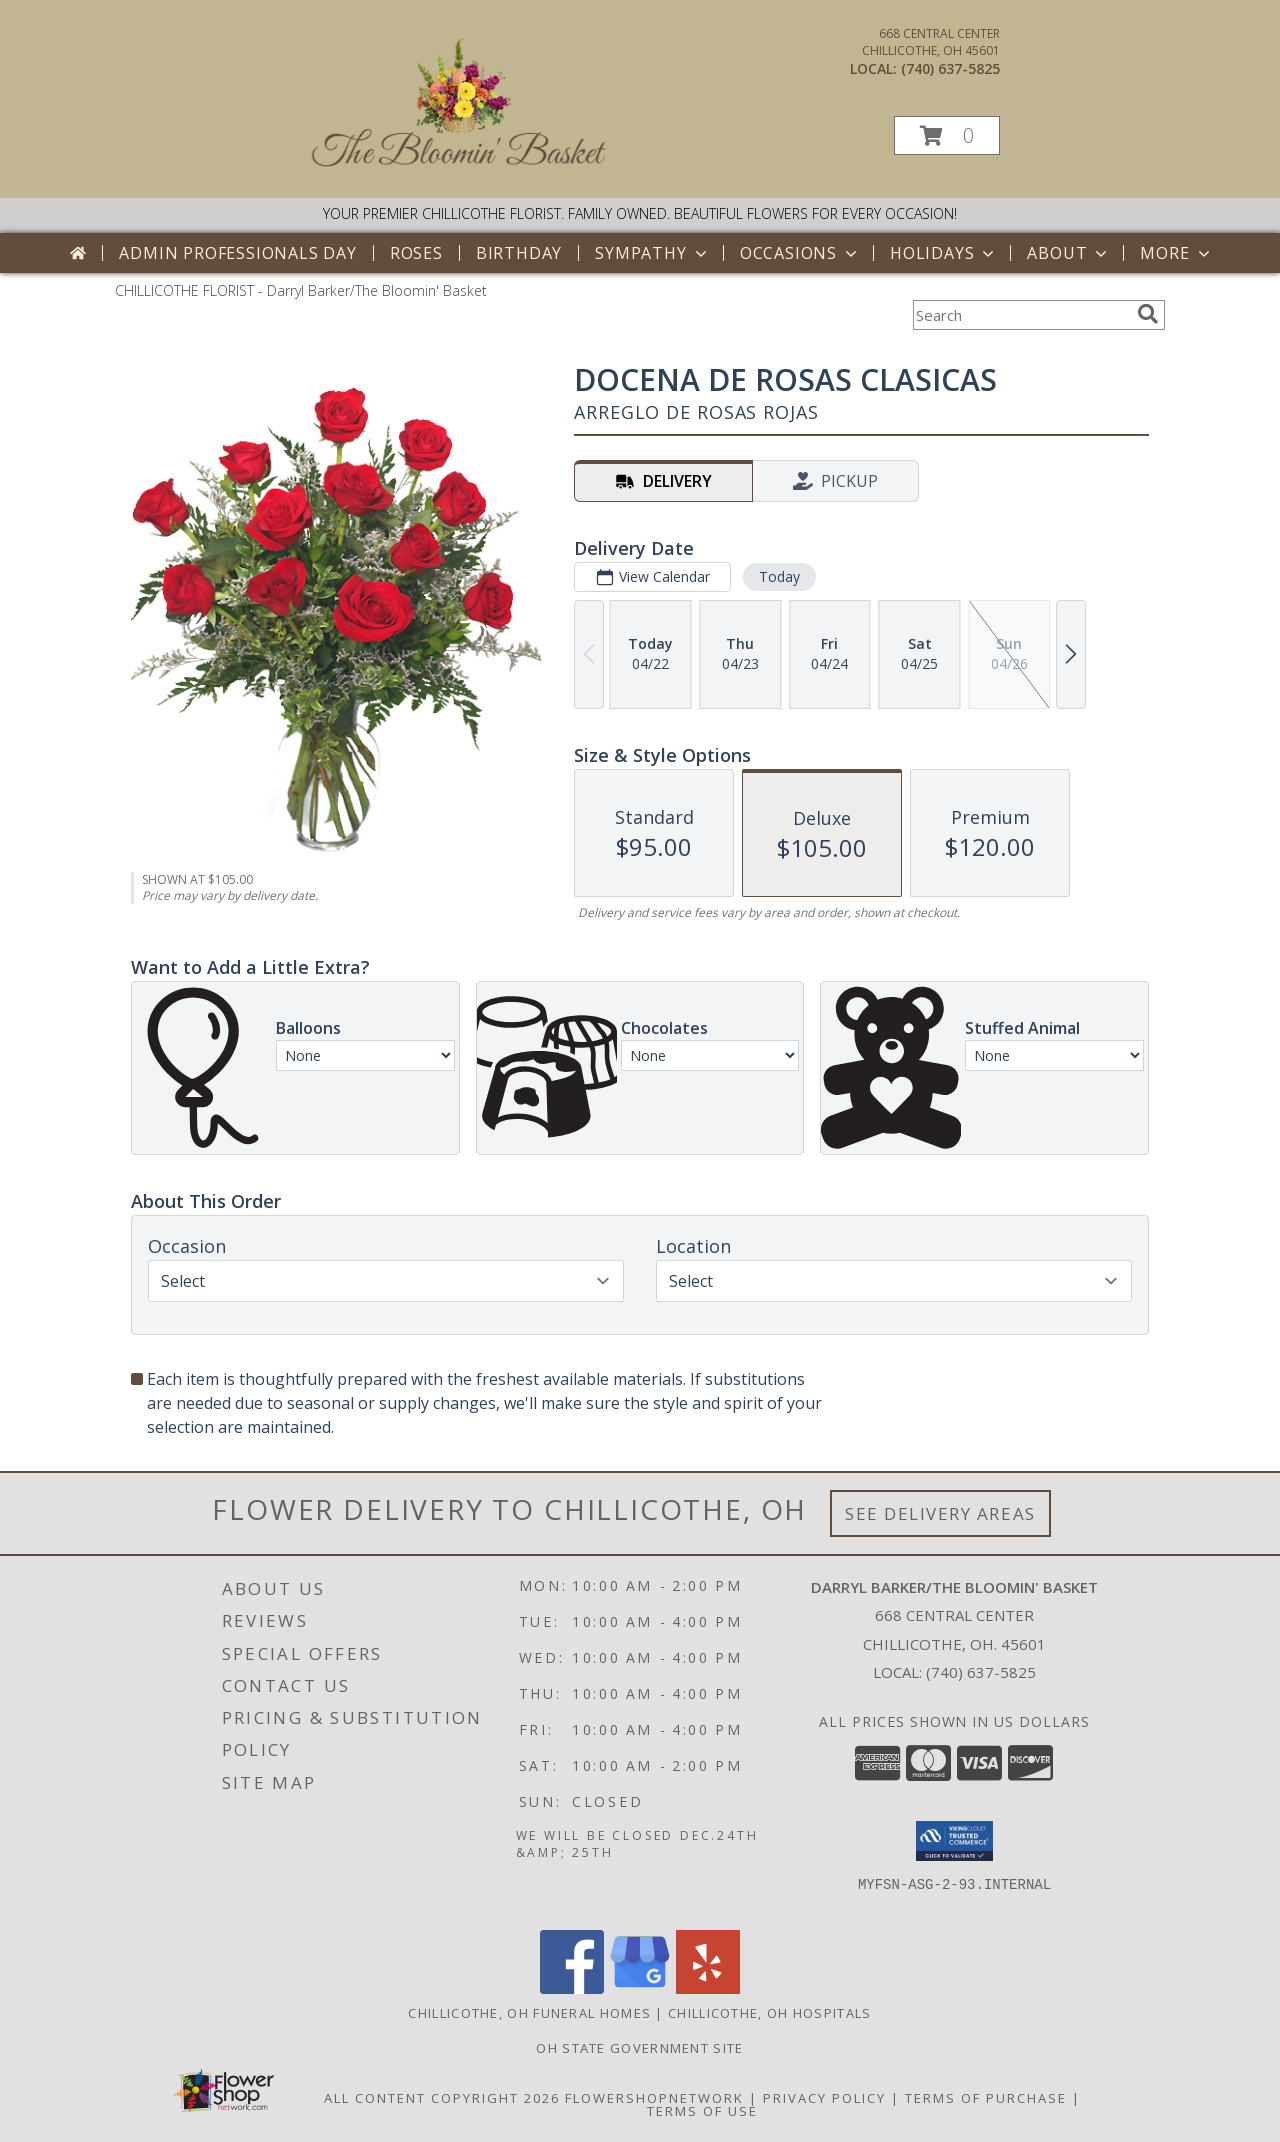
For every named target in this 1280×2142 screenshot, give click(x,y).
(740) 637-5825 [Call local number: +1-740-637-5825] (950, 68)
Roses (416, 253)
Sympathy (652, 253)
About (1069, 253)
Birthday (519, 253)
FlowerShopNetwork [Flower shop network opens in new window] (654, 2098)
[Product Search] (1021, 315)
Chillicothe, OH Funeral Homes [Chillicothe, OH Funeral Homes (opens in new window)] (529, 2013)
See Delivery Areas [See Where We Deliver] (940, 1513)
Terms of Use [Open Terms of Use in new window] (702, 2111)
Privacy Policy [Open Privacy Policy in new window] (824, 2098)
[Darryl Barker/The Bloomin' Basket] (460, 169)
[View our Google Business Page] (640, 1988)
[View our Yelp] (708, 1988)
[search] (1148, 314)
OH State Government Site (639, 2048)
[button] (947, 135)
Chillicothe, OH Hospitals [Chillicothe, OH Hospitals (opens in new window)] (770, 2013)
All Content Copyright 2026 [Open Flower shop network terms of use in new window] (442, 2098)
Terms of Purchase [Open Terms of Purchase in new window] (986, 2098)
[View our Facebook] (572, 1988)
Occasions (800, 253)
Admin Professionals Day (237, 253)
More (1176, 253)
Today (779, 576)
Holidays (944, 253)
